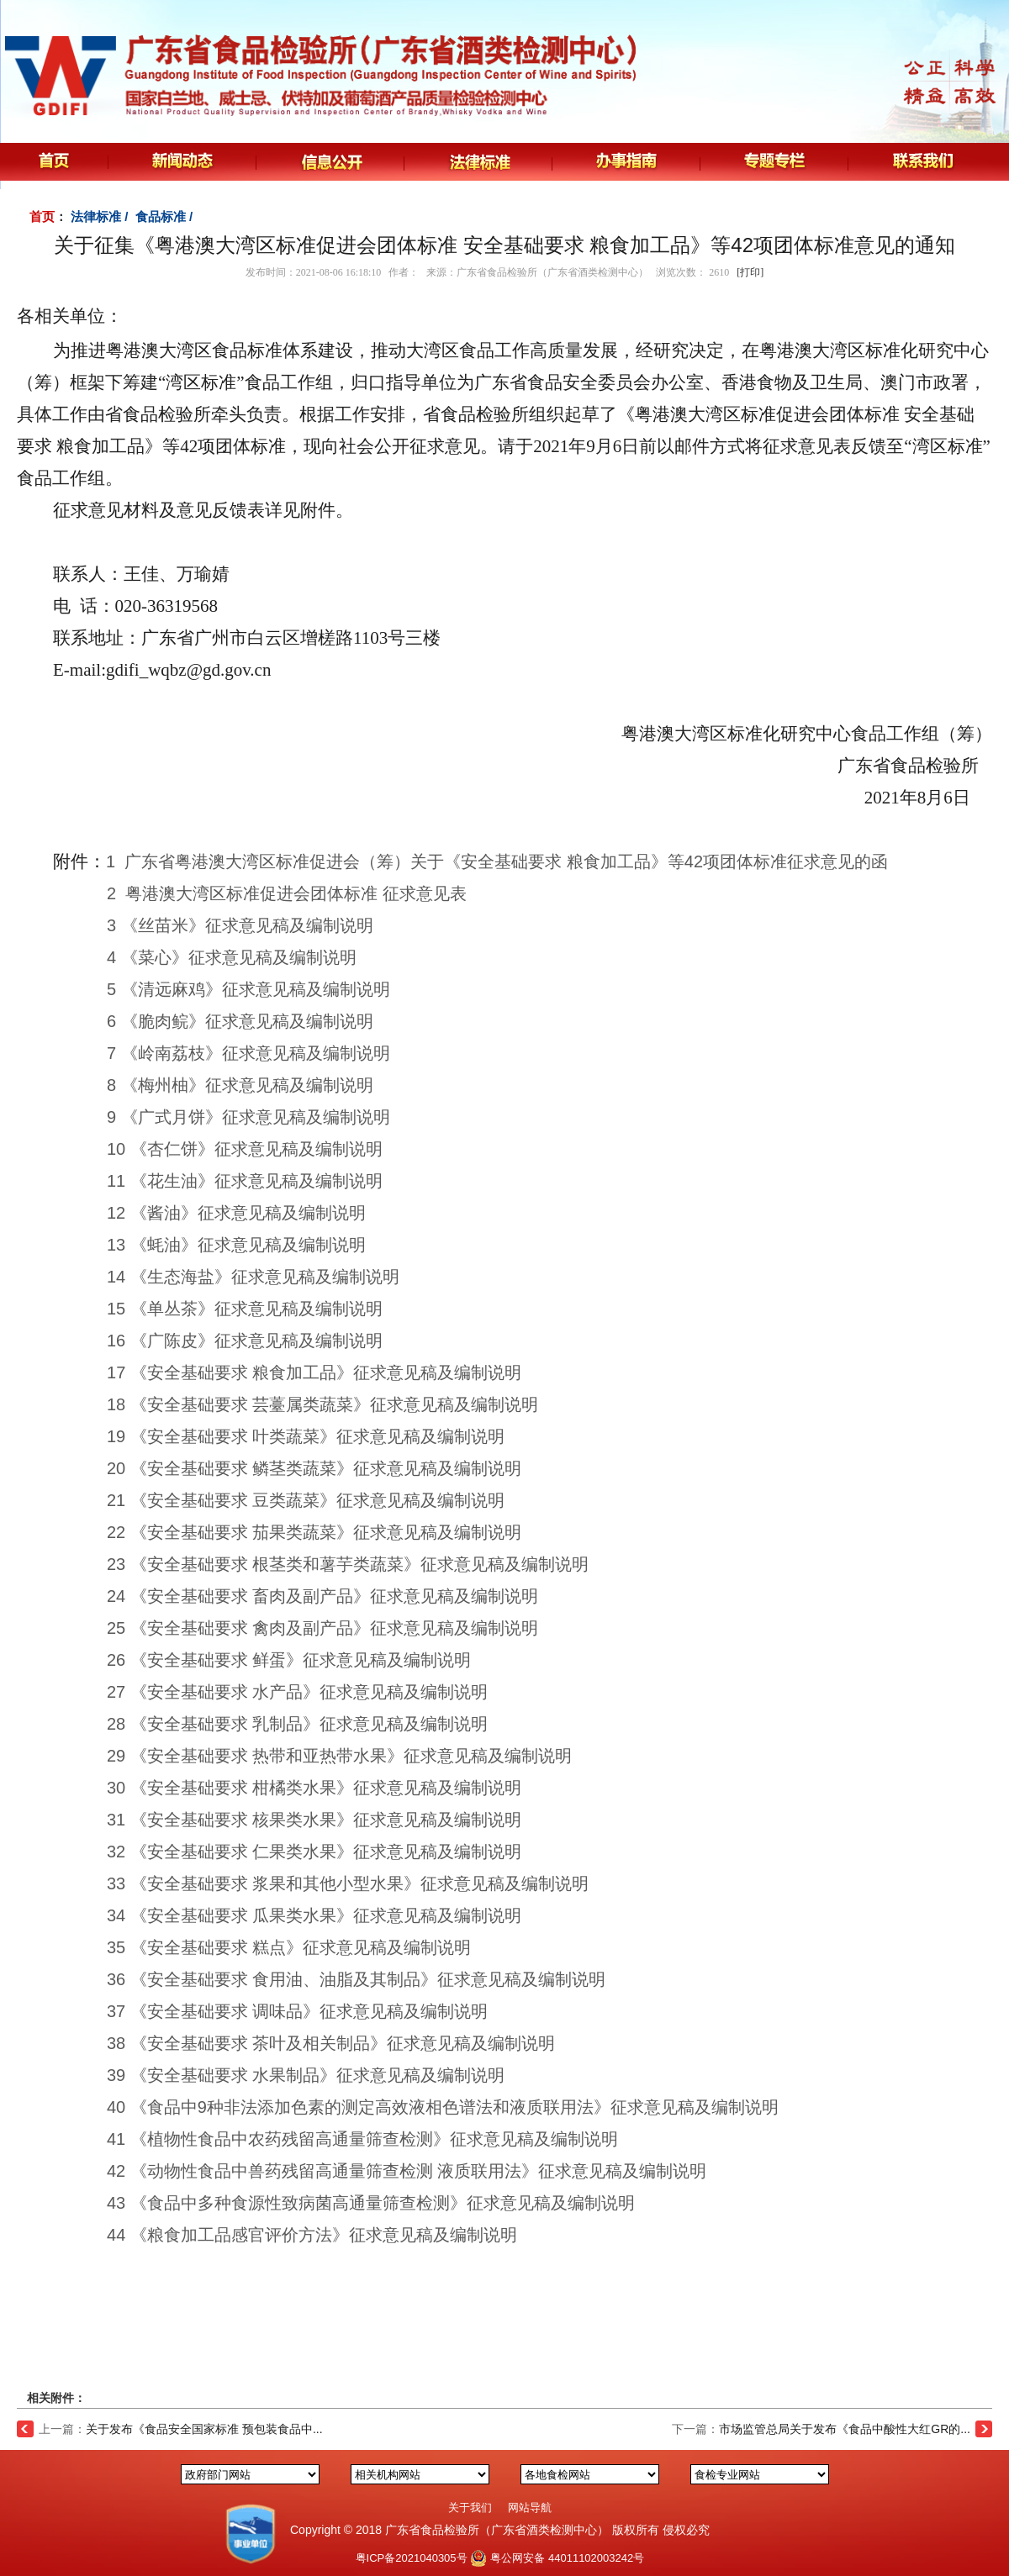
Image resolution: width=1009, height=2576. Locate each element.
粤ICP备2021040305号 (412, 2558)
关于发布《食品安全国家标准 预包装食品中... (204, 2429)
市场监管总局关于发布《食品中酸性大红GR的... (844, 2429)
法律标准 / (101, 216)
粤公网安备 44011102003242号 (567, 2558)
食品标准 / (166, 216)
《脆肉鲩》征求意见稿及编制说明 (247, 1021)
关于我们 (470, 2507)
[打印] (750, 272)
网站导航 (530, 2507)
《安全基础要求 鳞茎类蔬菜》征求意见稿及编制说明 (326, 1468)
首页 (42, 216)
